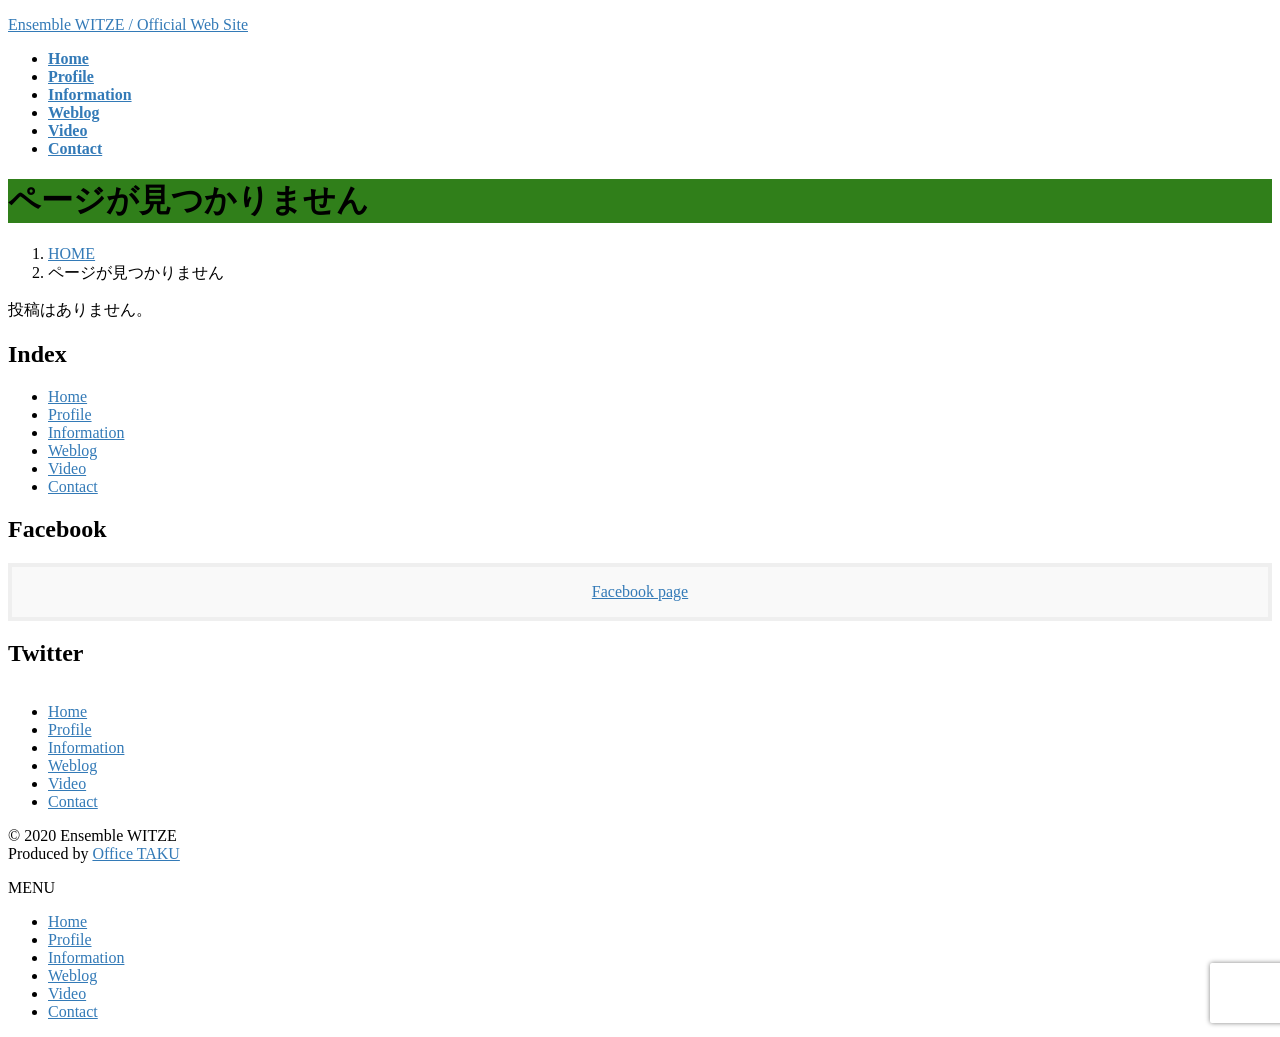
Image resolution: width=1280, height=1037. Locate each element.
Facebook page (640, 591)
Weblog (72, 450)
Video (67, 468)
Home (67, 396)
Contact (73, 486)
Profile (70, 414)
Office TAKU (135, 853)
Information (86, 432)
